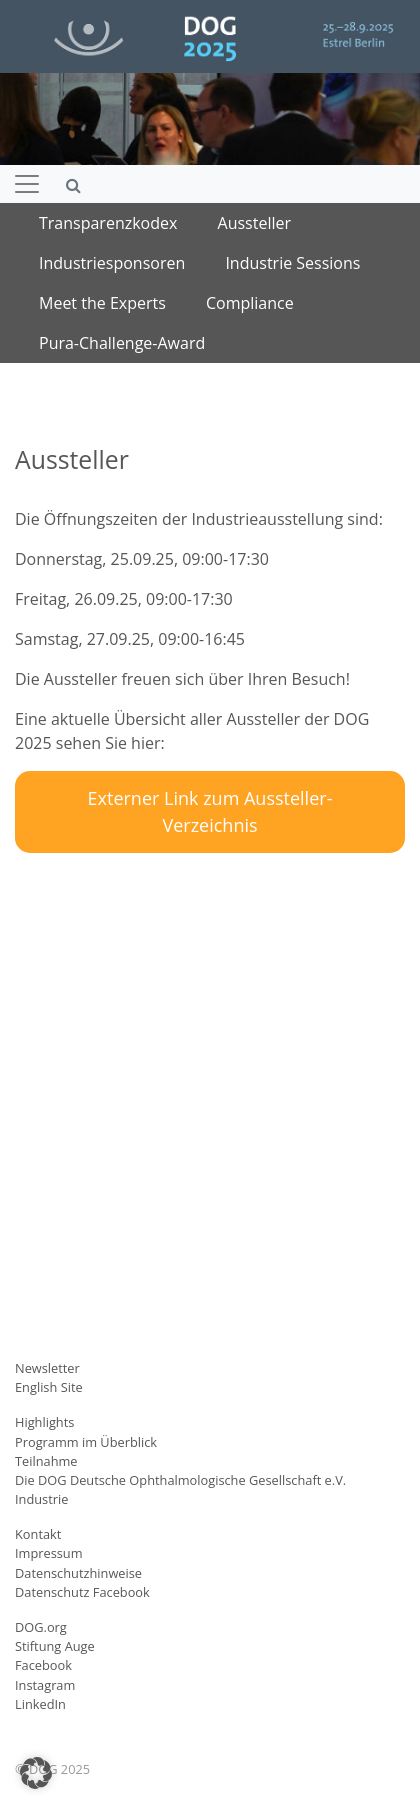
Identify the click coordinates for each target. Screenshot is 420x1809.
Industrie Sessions (292, 263)
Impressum (49, 1553)
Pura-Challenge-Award (122, 343)
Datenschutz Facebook (82, 1592)
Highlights (44, 1422)
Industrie (41, 1499)
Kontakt (38, 1534)
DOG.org (41, 1627)
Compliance (250, 303)
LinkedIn (40, 1704)
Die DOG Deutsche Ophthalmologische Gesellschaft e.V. (180, 1480)
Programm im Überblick (86, 1442)
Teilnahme (46, 1461)
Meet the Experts (102, 303)
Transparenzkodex (108, 223)
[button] (36, 1773)
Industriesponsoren (112, 263)
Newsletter (47, 1368)
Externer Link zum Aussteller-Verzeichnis (210, 811)
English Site (49, 1387)
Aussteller (254, 223)
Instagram (45, 1685)
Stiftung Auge (55, 1646)
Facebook (43, 1665)
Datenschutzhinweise (78, 1573)
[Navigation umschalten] (27, 184)
